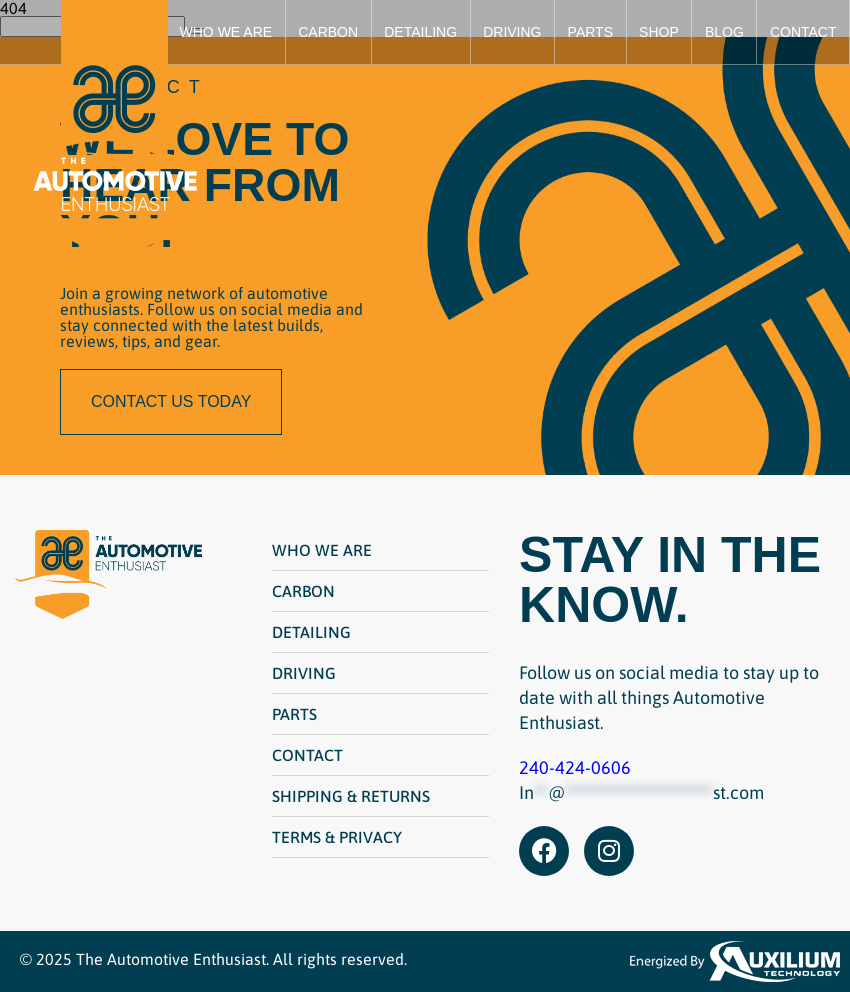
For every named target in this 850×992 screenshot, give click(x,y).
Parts (590, 32)
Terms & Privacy (337, 837)
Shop (659, 32)
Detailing (420, 32)
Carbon (328, 32)
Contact (803, 32)
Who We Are (226, 32)
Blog (724, 32)
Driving (512, 32)
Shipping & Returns (351, 796)
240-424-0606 (575, 767)
